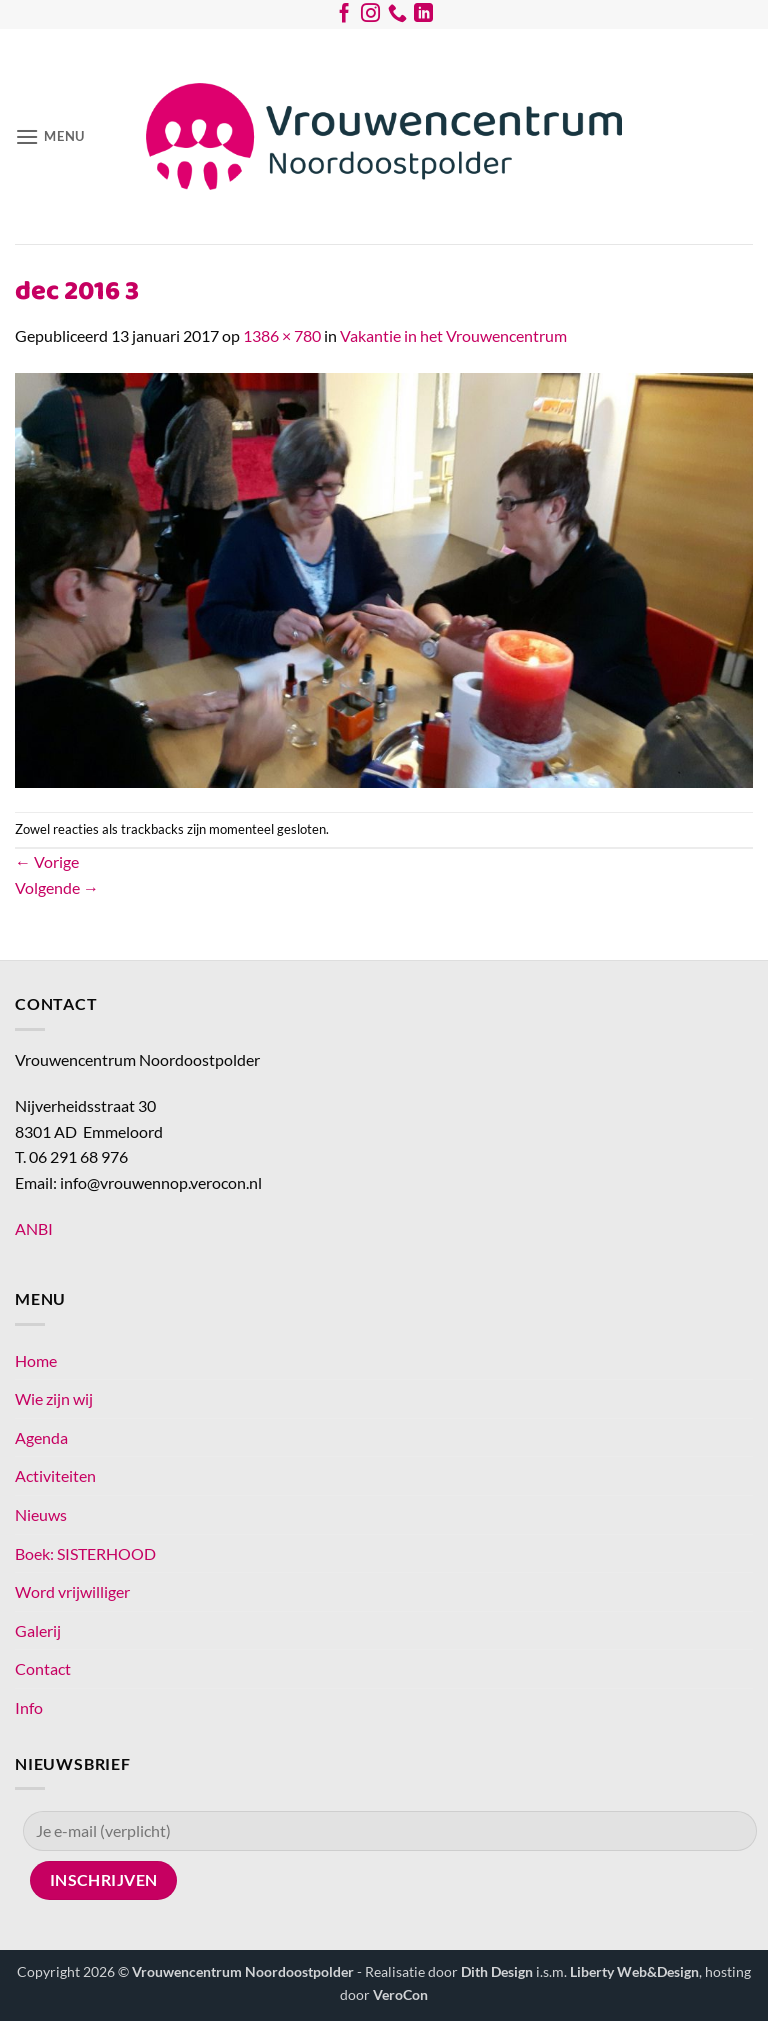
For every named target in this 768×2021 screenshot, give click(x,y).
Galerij (38, 1630)
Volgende (57, 887)
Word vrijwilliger (72, 1591)
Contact (43, 1668)
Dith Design (497, 1971)
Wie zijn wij (54, 1398)
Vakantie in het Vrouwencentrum (453, 335)
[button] (50, 136)
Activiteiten (55, 1475)
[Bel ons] (397, 17)
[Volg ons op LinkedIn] (423, 17)
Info (29, 1707)
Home (36, 1360)
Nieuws (41, 1514)
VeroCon (400, 1994)
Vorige (47, 861)
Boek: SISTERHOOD (85, 1553)
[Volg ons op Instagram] (370, 17)
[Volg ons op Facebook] (344, 17)
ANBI (34, 1228)
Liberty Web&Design (634, 1971)
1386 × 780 (282, 335)
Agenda (41, 1437)
